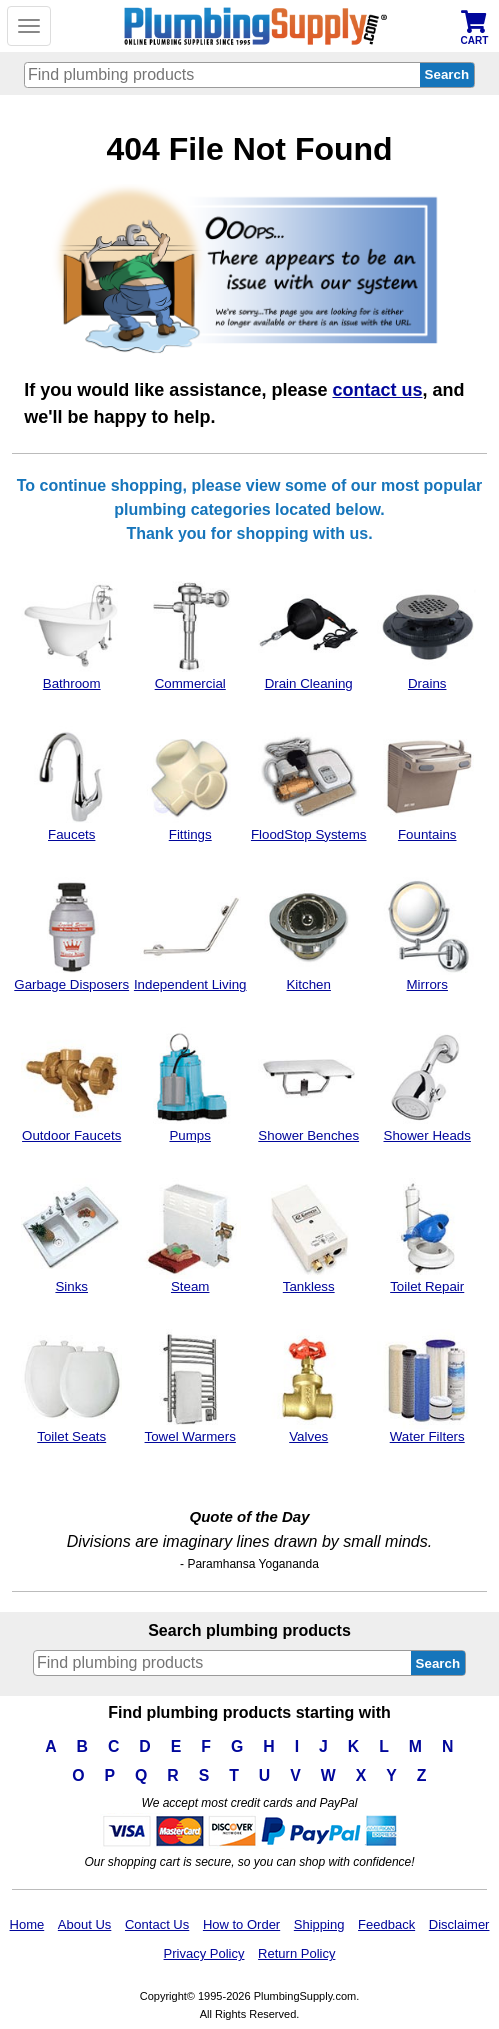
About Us (84, 1924)
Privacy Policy (204, 1953)
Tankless (308, 1236)
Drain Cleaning (308, 633)
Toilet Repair (427, 1236)
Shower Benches (308, 1085)
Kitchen (308, 935)
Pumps (190, 1085)
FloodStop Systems (309, 784)
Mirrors (427, 935)
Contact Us (157, 1924)
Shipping (319, 1924)
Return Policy (296, 1953)
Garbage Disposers (71, 935)
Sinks (71, 1236)
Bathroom (71, 633)
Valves (308, 1387)
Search (438, 1663)
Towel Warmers (190, 1387)
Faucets (71, 784)
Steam (190, 1236)
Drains (427, 633)
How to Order (241, 1924)
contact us (377, 390)
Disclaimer (459, 1924)
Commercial (190, 633)
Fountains (427, 784)
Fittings (190, 784)
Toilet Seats (71, 1387)
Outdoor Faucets (71, 1085)
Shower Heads (427, 1085)
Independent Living (190, 935)
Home (27, 1924)
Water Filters (427, 1387)
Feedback (386, 1924)
